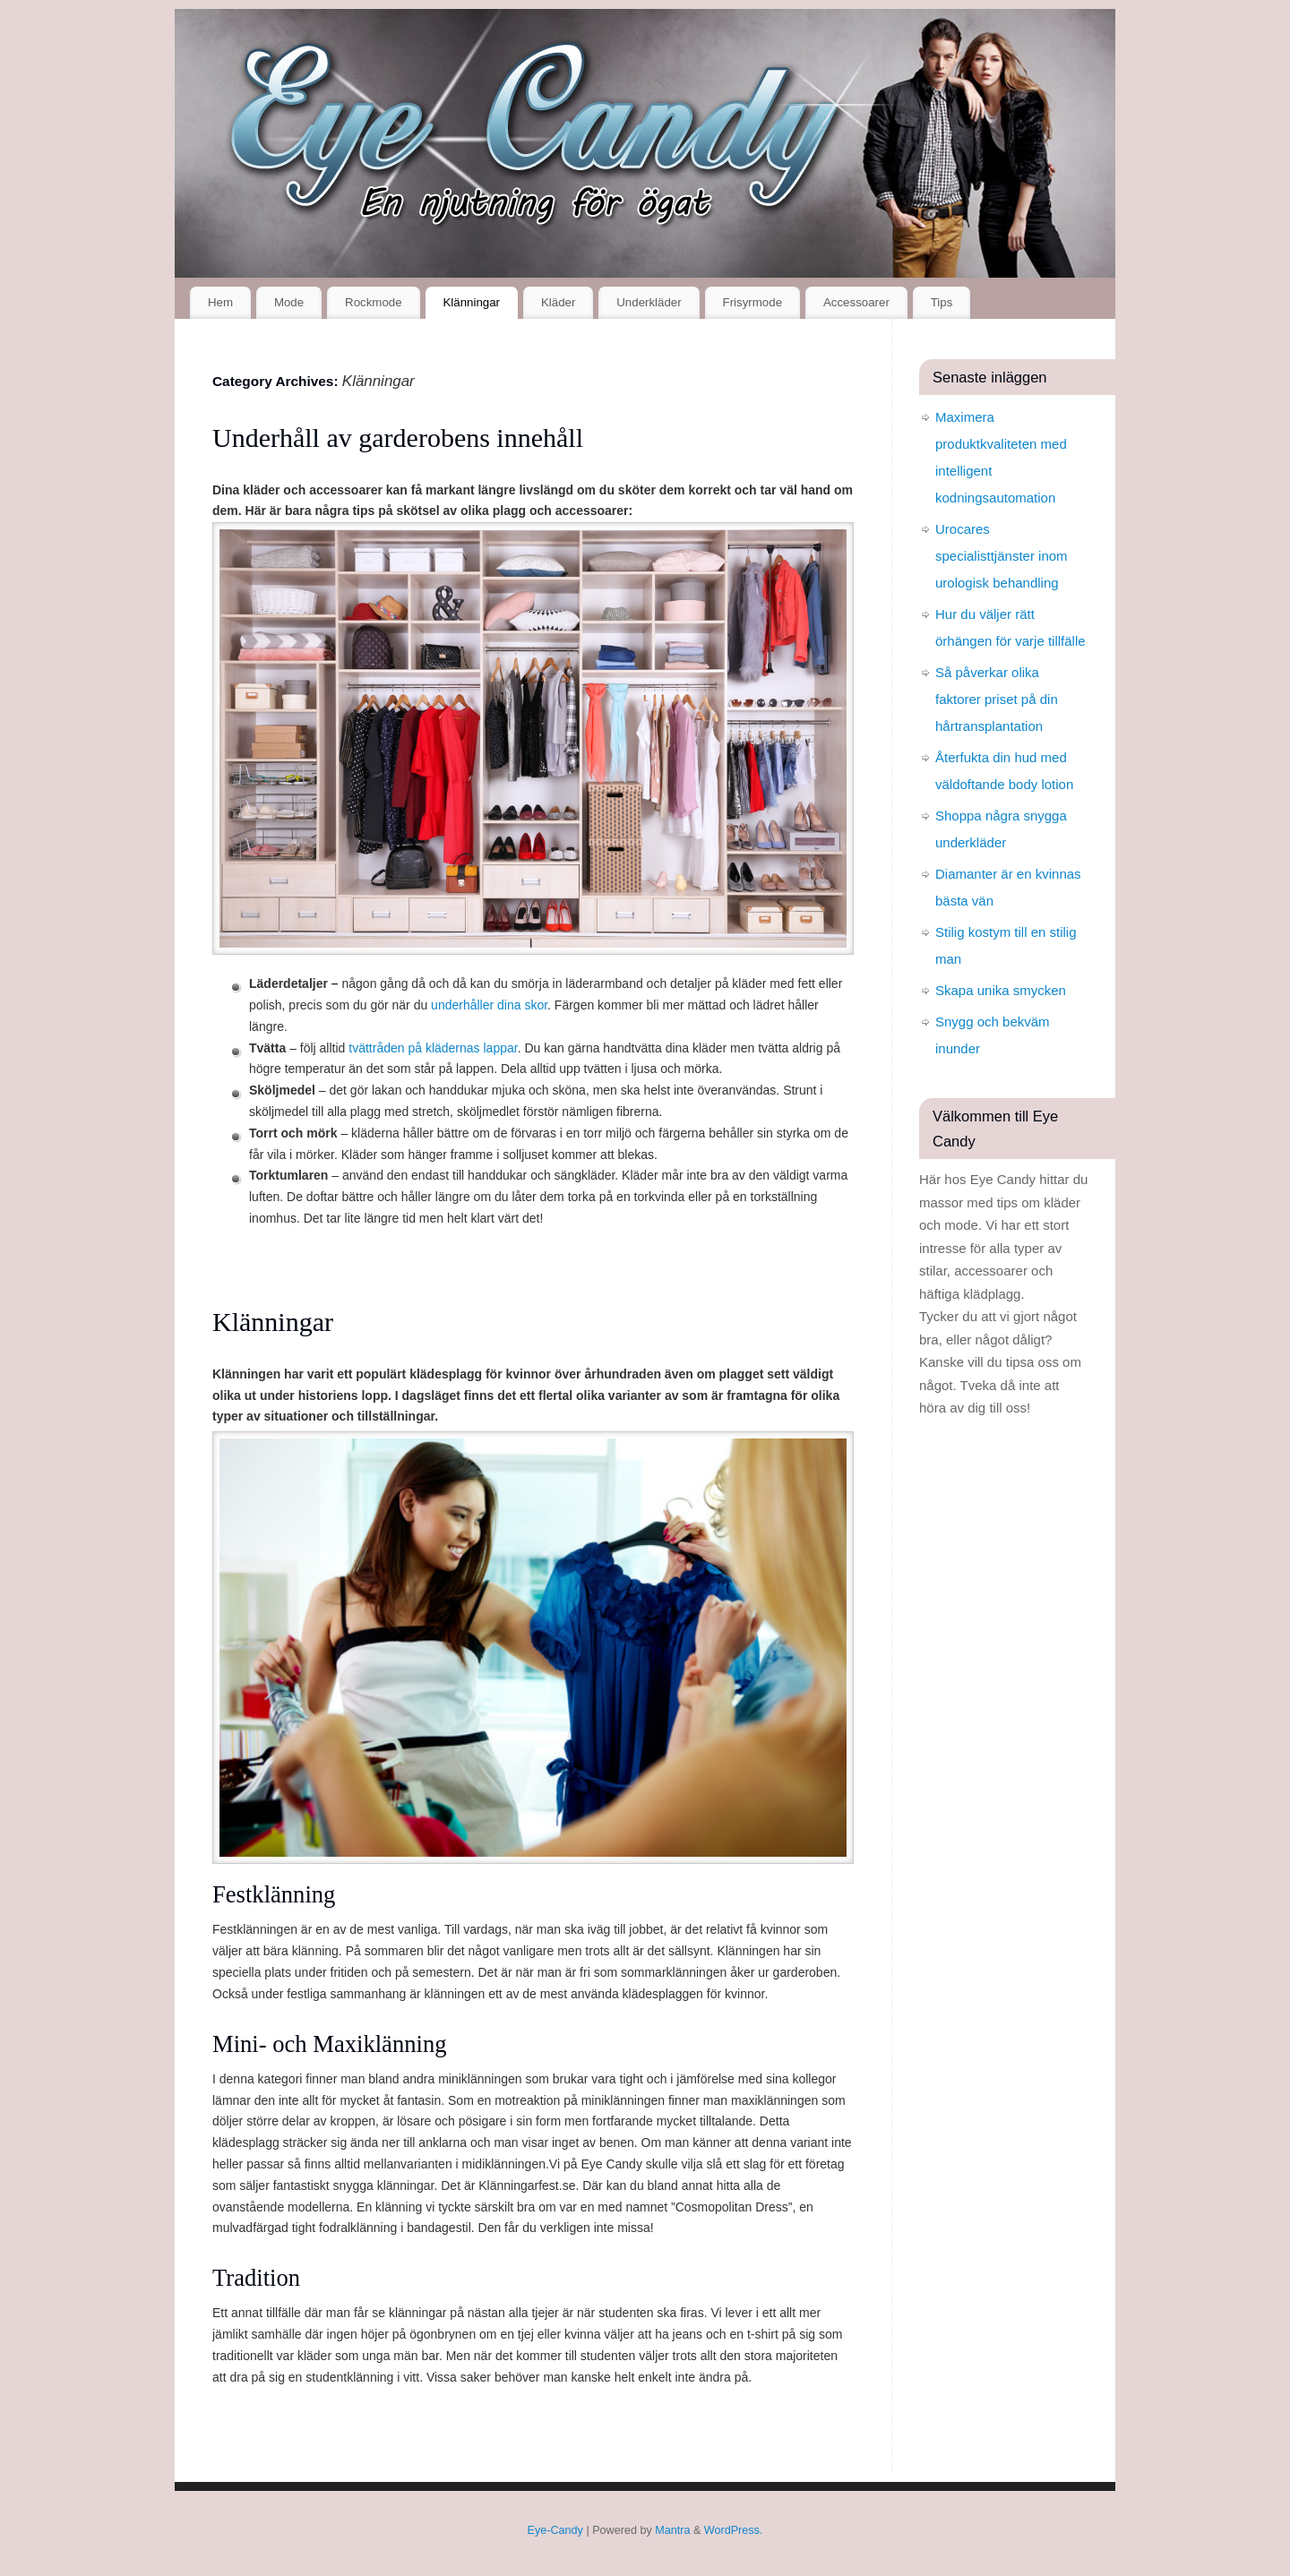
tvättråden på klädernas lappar (432, 1048)
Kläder (558, 302)
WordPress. (733, 2530)
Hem (220, 302)
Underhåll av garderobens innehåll (397, 437)
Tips (942, 302)
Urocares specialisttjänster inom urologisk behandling (1001, 555)
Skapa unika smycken (1000, 990)
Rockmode (373, 302)
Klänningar (471, 302)
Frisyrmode (753, 302)
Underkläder (648, 302)
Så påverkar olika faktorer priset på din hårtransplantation (996, 699)
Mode (289, 302)
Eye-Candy (555, 2530)
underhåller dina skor (489, 1005)
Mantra (672, 2530)
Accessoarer (856, 302)
